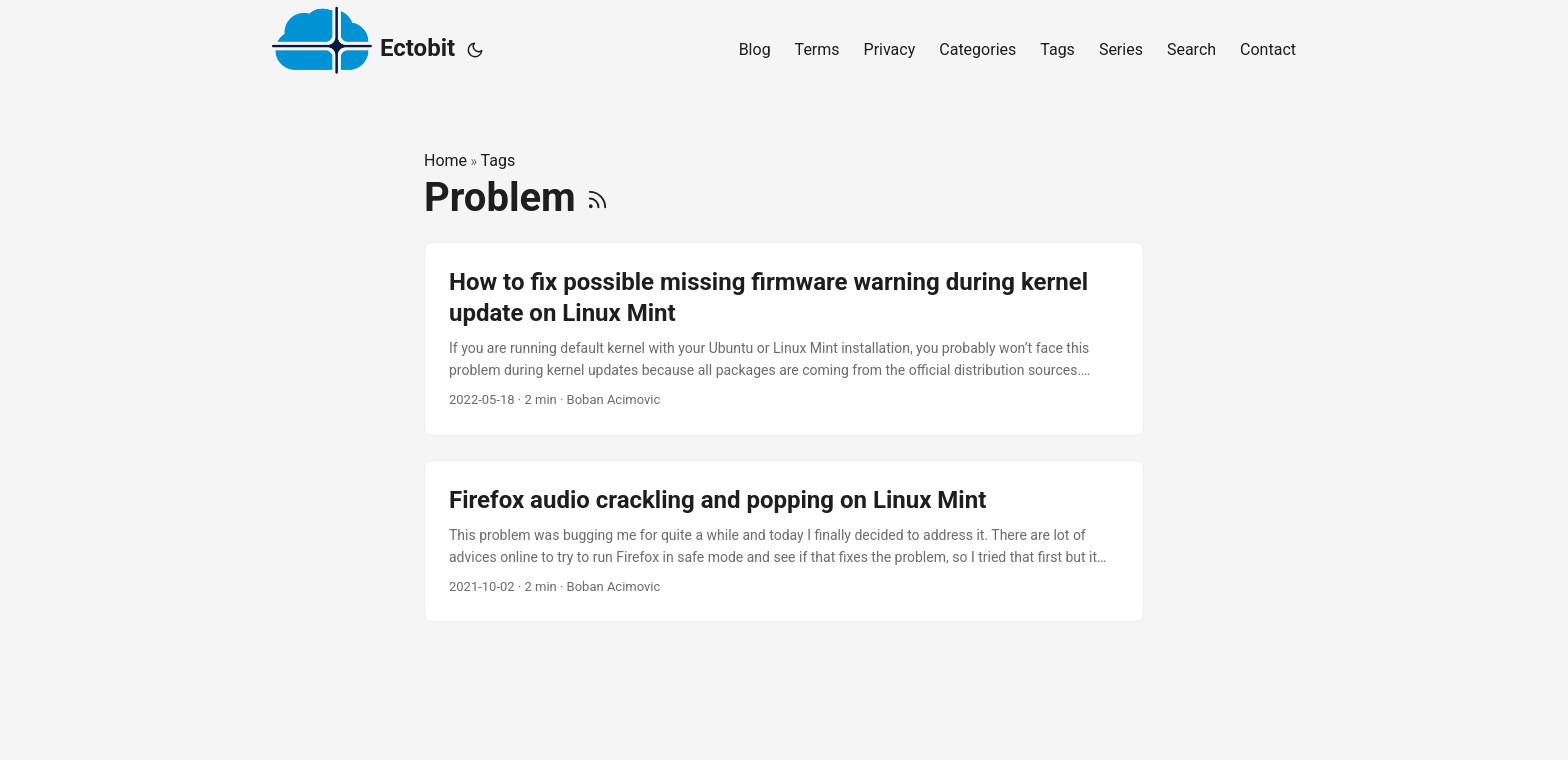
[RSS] (597, 197)
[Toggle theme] (475, 50)
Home (445, 160)
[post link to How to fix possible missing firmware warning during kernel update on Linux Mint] (784, 339)
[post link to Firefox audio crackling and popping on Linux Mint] (784, 541)
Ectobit (363, 45)
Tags (498, 160)
